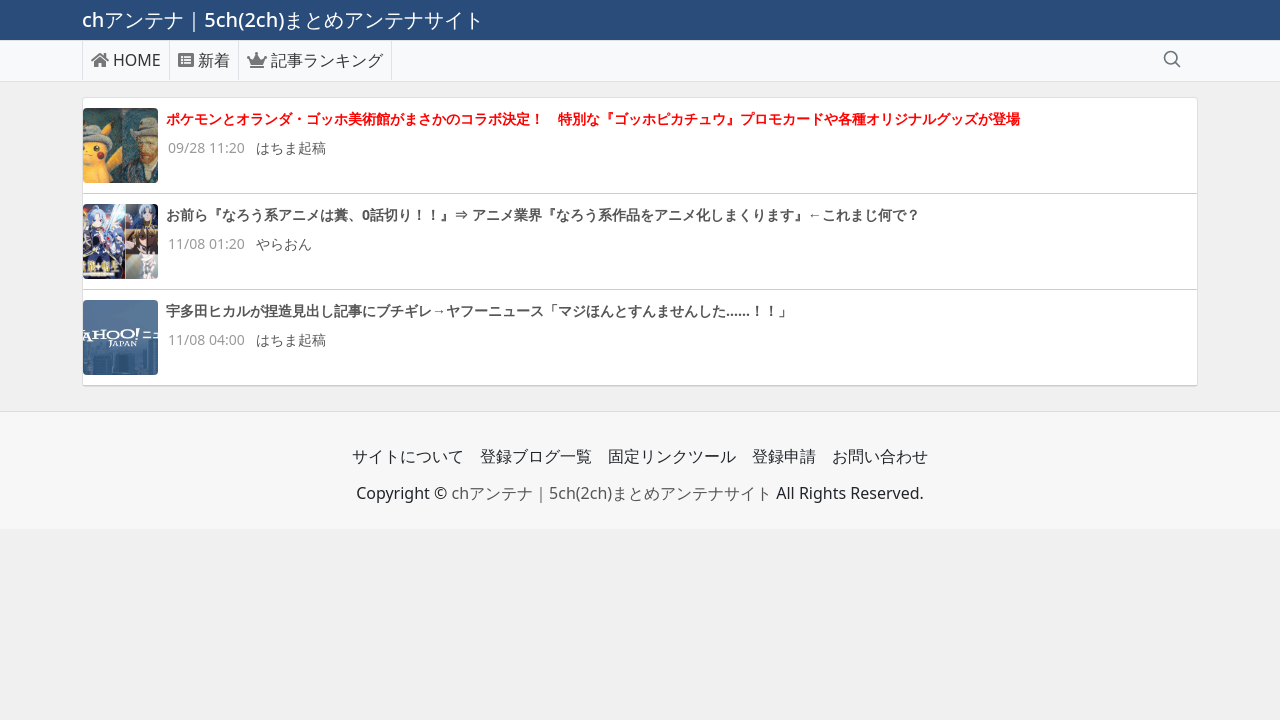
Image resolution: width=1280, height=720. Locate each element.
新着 (204, 60)
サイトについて (408, 456)
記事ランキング (315, 60)
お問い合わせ (880, 456)
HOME (126, 60)
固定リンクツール (672, 456)
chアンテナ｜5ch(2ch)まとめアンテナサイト (611, 493)
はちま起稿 (291, 147)
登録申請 (784, 456)
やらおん (284, 243)
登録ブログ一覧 (536, 456)
